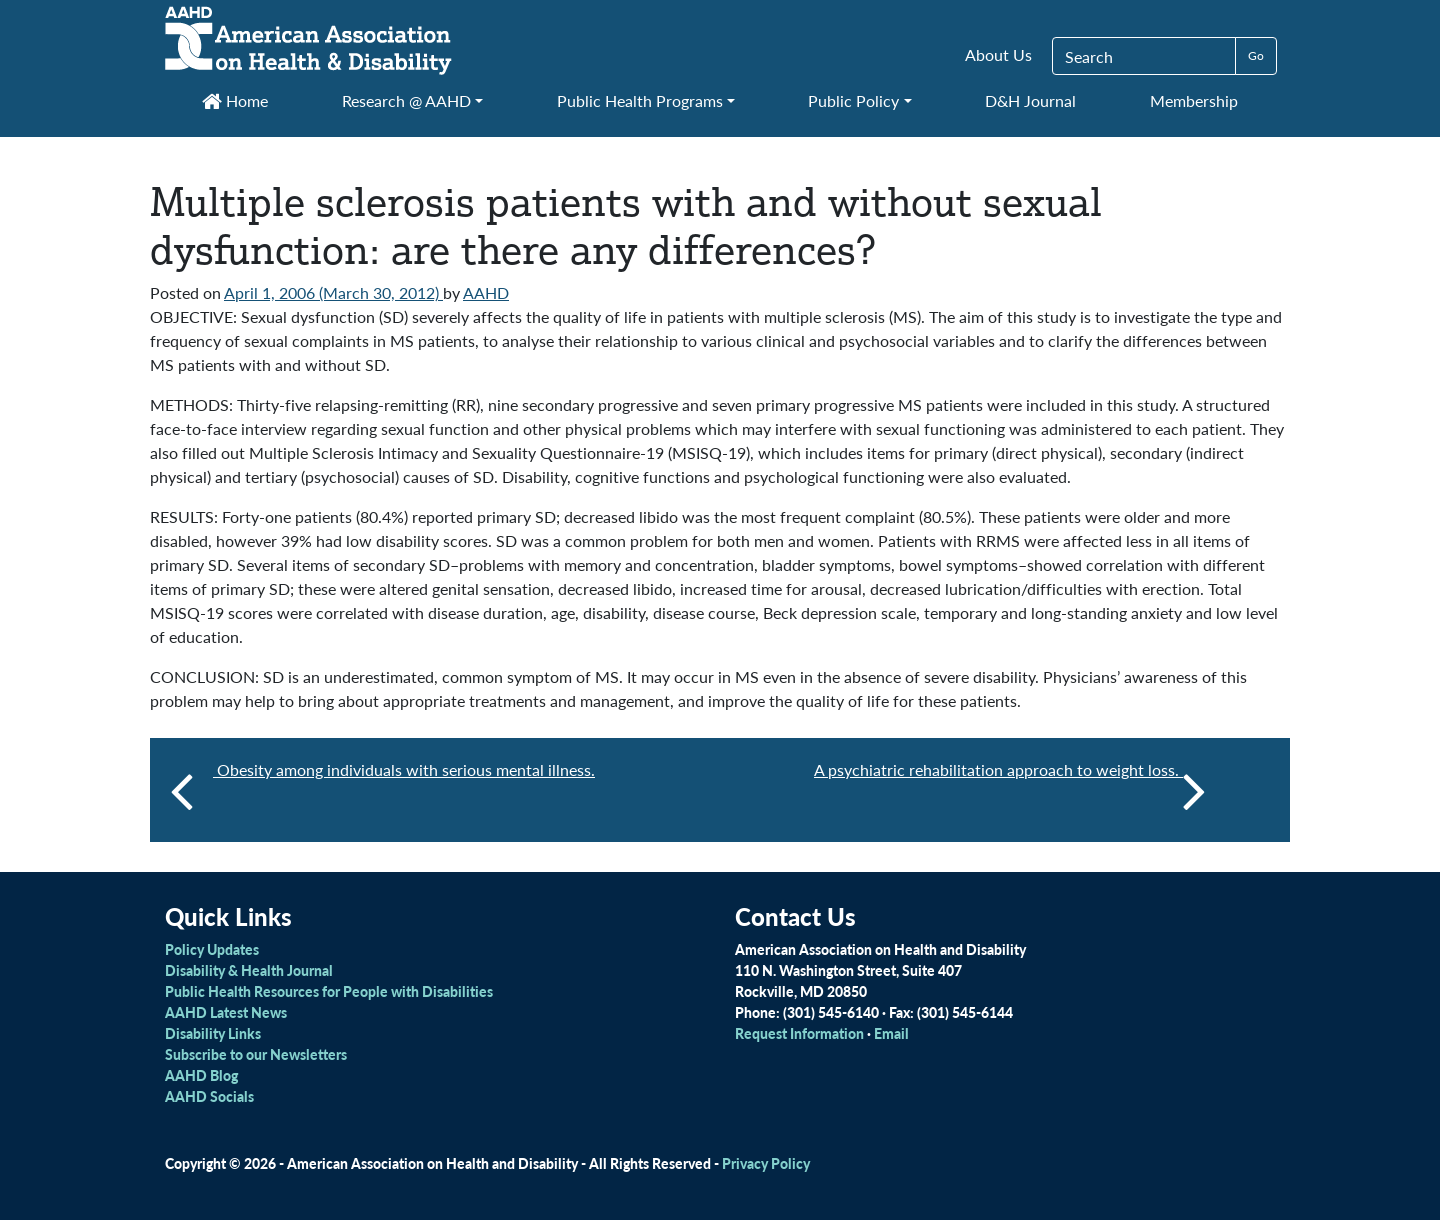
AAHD (486, 292)
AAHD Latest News (226, 1012)
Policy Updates (212, 949)
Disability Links (213, 1033)
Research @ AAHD (406, 100)
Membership (1194, 100)
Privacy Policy (766, 1163)
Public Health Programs (640, 100)
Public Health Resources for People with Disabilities (329, 991)
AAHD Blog (201, 1075)
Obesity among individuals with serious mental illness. (404, 769)
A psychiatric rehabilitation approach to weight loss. (1010, 790)
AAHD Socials (209, 1096)
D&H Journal (1030, 100)
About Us (998, 54)
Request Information (799, 1033)
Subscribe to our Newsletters (256, 1054)
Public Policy (853, 100)
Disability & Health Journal (249, 970)
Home (235, 100)
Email (891, 1033)
